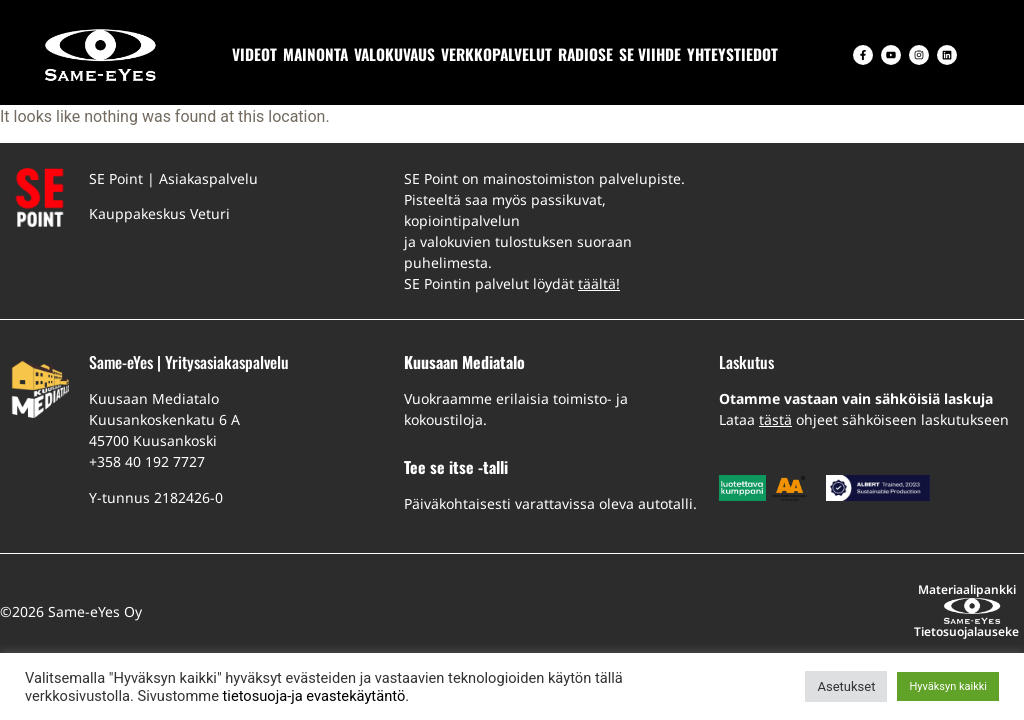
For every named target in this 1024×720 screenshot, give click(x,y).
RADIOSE (585, 54)
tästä (775, 419)
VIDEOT (254, 54)
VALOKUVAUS (394, 54)
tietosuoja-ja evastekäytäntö (314, 696)
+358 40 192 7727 (147, 461)
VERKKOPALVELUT (496, 54)
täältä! (599, 283)
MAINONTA (315, 54)
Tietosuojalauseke (832, 589)
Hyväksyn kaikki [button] (948, 686)
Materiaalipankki (701, 589)
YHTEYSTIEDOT (732, 54)
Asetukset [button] (846, 686)
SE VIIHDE (650, 54)
